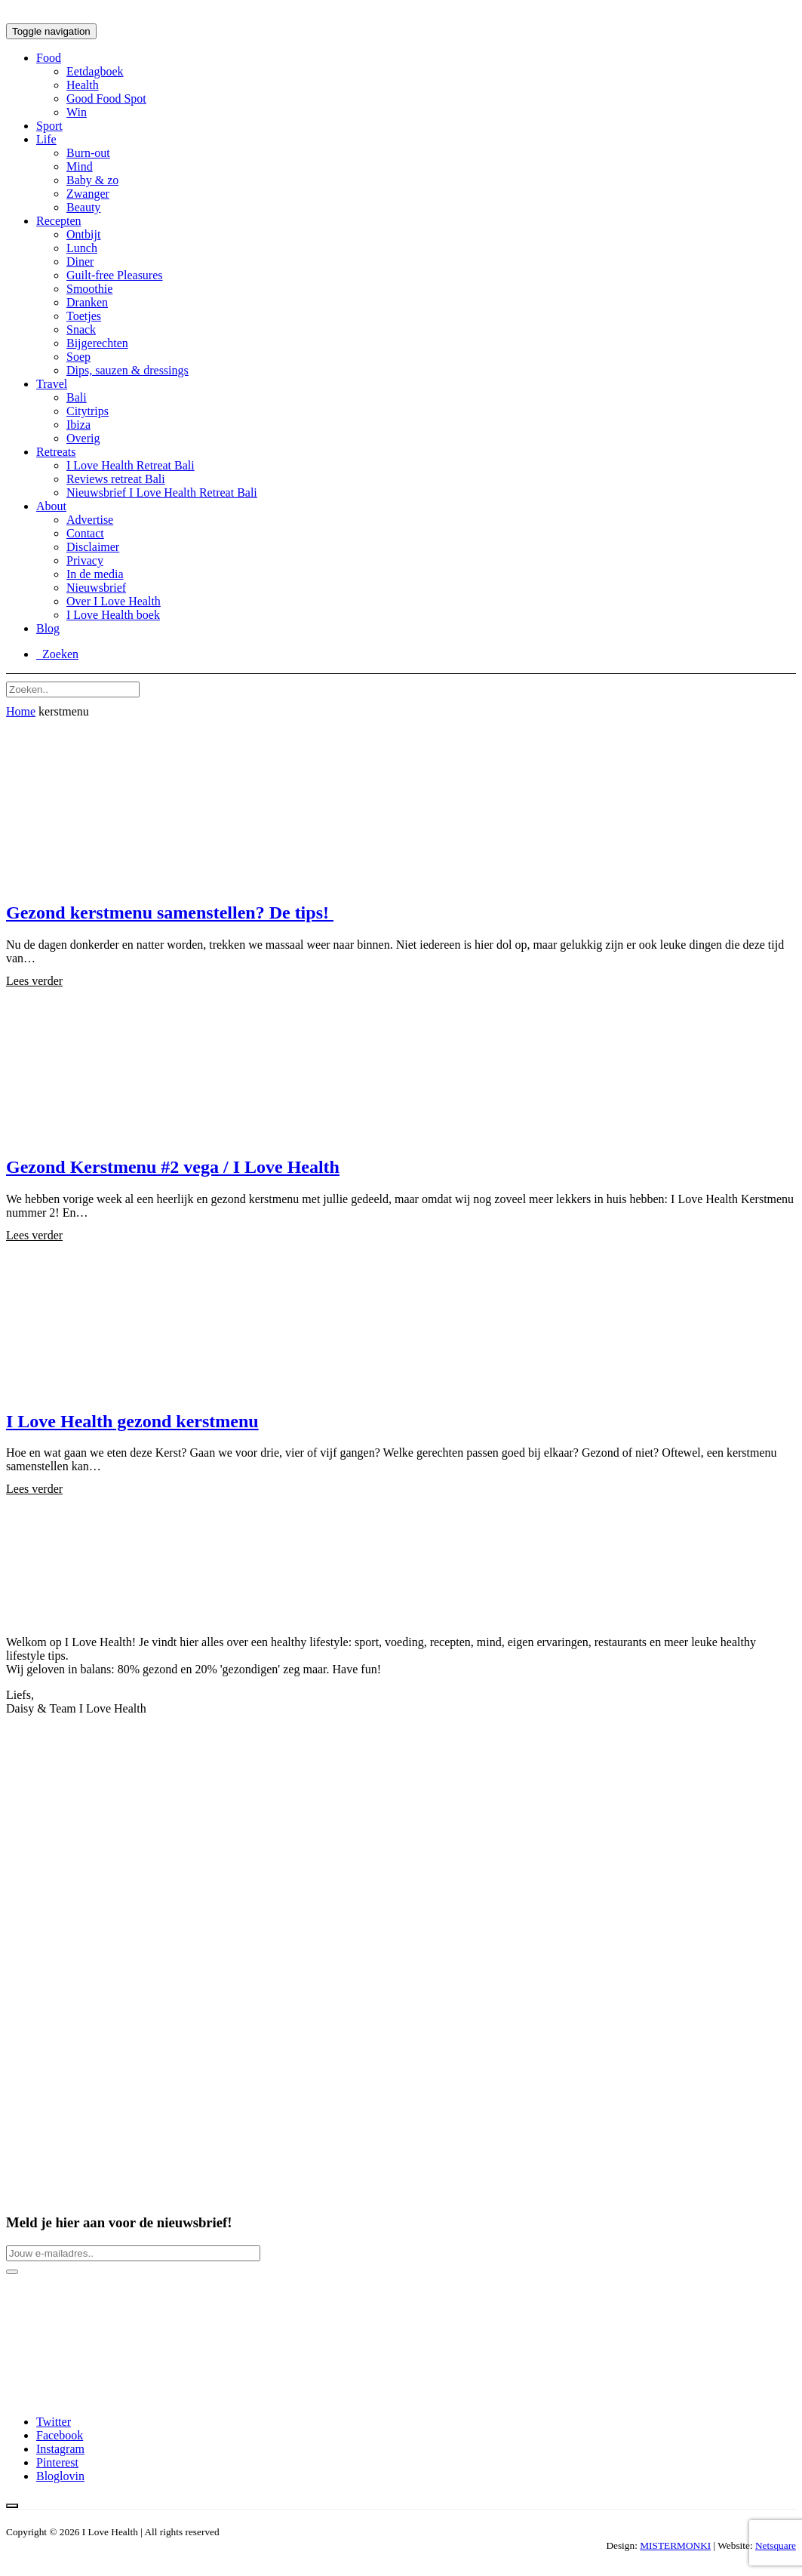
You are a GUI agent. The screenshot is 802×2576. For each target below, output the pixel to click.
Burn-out (88, 152)
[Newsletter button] (12, 2272)
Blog (48, 628)
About (51, 506)
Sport (49, 125)
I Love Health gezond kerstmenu (132, 1421)
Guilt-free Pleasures (114, 275)
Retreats (55, 451)
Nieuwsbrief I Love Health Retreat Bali (161, 492)
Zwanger (87, 193)
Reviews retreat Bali (115, 478)
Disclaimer (92, 546)
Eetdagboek (95, 71)
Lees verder (34, 980)
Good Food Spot (106, 98)
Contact (85, 533)
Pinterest (57, 2462)
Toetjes (83, 315)
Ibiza (78, 424)
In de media (95, 574)
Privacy (84, 560)
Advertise (89, 519)
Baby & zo (92, 180)
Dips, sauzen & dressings (127, 370)
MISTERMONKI (675, 2545)
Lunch (81, 248)
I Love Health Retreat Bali (130, 465)
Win (76, 112)
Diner (80, 261)
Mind (79, 166)
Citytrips (87, 411)
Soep (78, 356)
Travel (51, 383)
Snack (81, 329)
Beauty (83, 207)
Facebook (59, 2435)
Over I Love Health (113, 601)
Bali (76, 397)
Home (20, 711)
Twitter (53, 2421)
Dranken (87, 302)
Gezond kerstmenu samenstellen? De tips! (169, 912)
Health (82, 84)
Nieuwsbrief (96, 587)
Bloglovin (60, 2476)
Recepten (58, 220)
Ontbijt (83, 234)
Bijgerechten (97, 343)
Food (48, 57)
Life (46, 139)
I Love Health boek (113, 614)
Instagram (60, 2448)
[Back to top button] (12, 2506)
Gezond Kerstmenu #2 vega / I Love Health (173, 1167)
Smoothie (89, 288)
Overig (83, 438)
